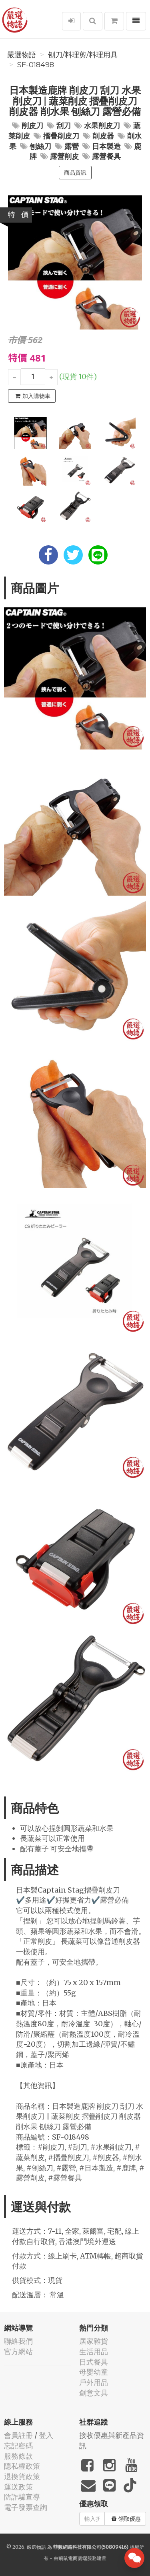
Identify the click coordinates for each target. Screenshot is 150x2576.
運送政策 (18, 2487)
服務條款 (18, 2456)
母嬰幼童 (93, 2372)
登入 (46, 2435)
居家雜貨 (93, 2341)
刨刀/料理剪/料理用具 (83, 54)
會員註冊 (18, 2435)
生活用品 (93, 2351)
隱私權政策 (22, 2466)
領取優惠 (126, 2518)
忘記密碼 (18, 2445)
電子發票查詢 (25, 2507)
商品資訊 (75, 172)
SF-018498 (35, 64)
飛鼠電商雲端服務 (77, 2558)
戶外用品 (93, 2382)
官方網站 (18, 2351)
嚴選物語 (21, 54)
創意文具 (93, 2392)
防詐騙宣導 (22, 2497)
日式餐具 (93, 2362)
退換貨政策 (22, 2476)
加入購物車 (32, 396)
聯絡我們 (18, 2341)
